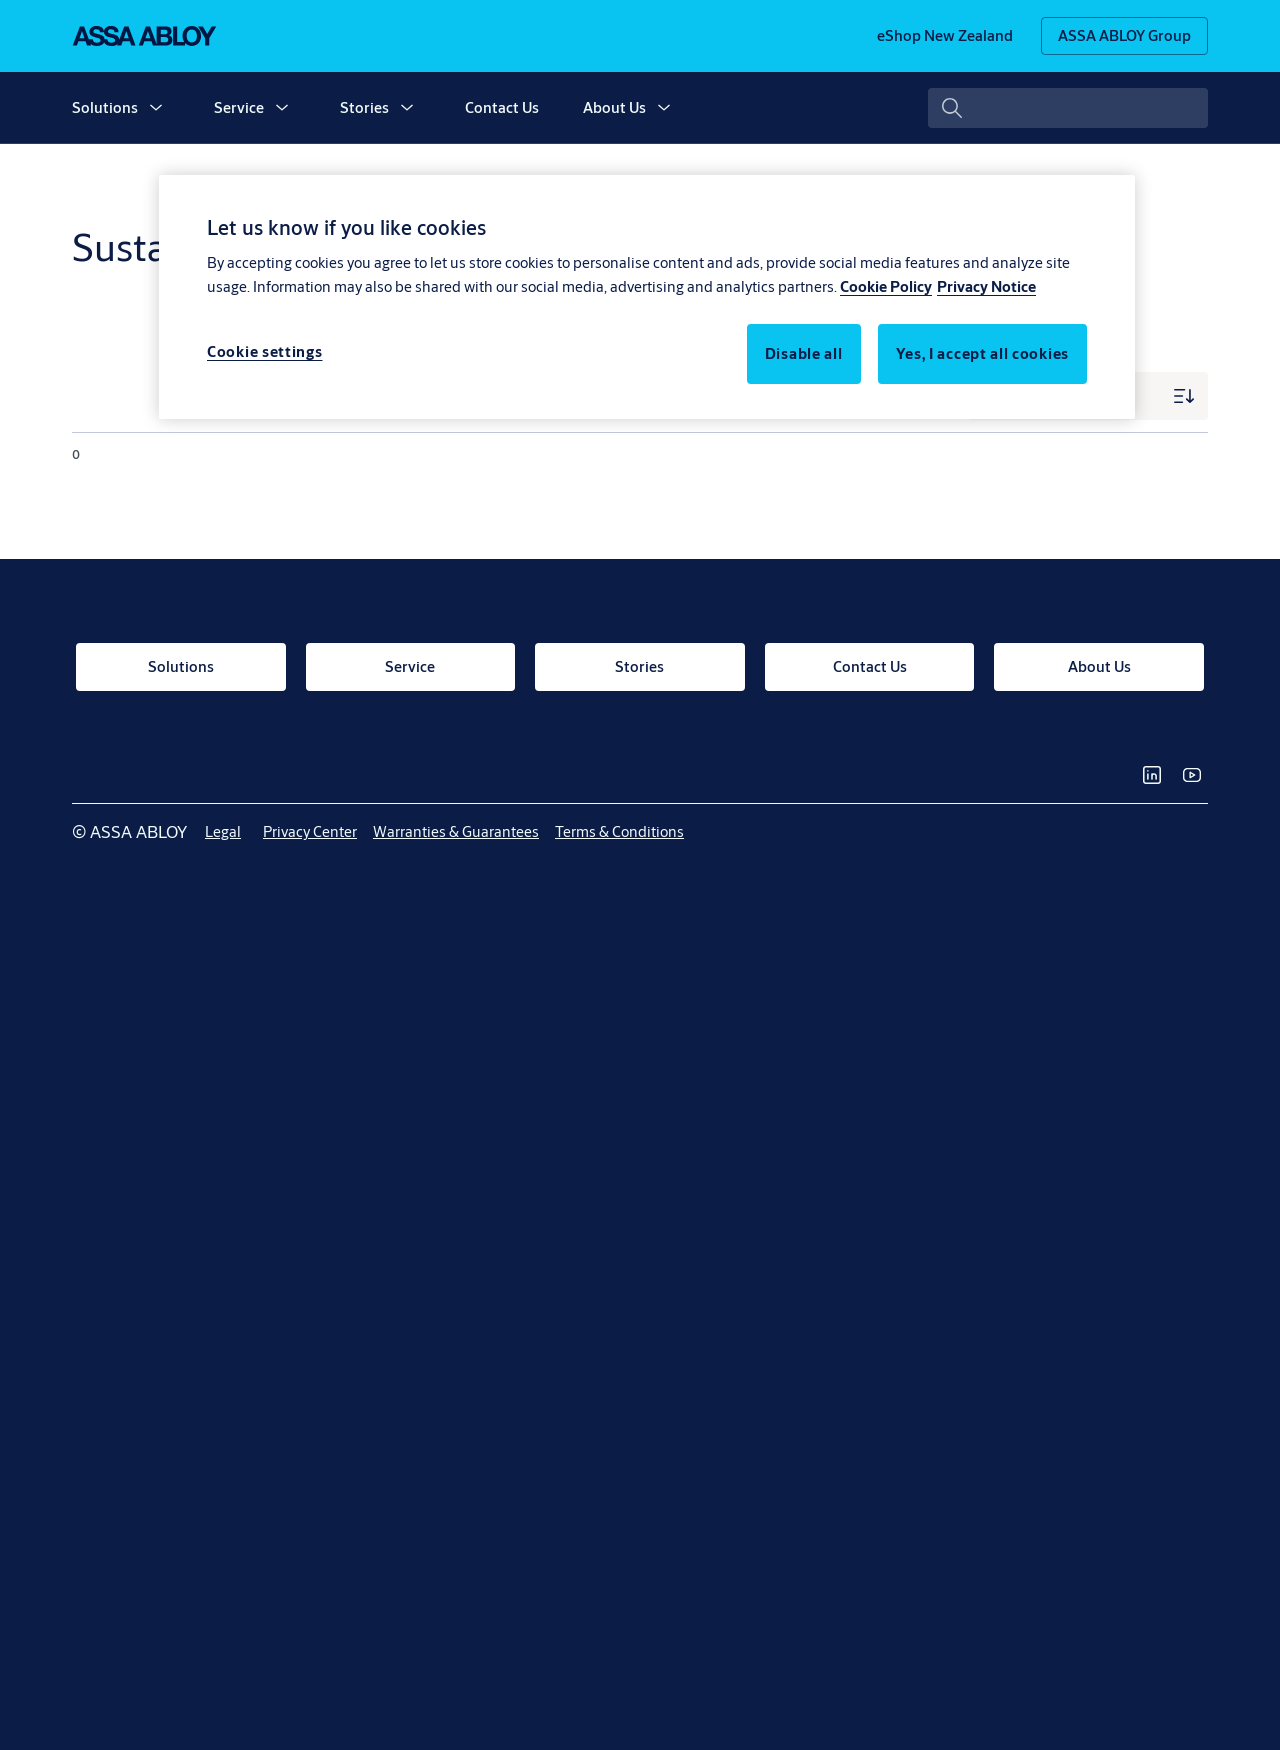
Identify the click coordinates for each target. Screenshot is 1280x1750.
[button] (156, 108)
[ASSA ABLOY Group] (1124, 36)
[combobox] (1068, 108)
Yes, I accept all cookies (983, 353)
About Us (614, 107)
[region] (647, 297)
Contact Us (502, 107)
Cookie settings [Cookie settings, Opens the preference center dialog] (265, 351)
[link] (945, 36)
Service (239, 107)
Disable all (804, 353)
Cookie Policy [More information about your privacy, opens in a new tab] (886, 286)
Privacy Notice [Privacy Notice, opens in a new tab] (986, 286)
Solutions (105, 107)
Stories (364, 107)
